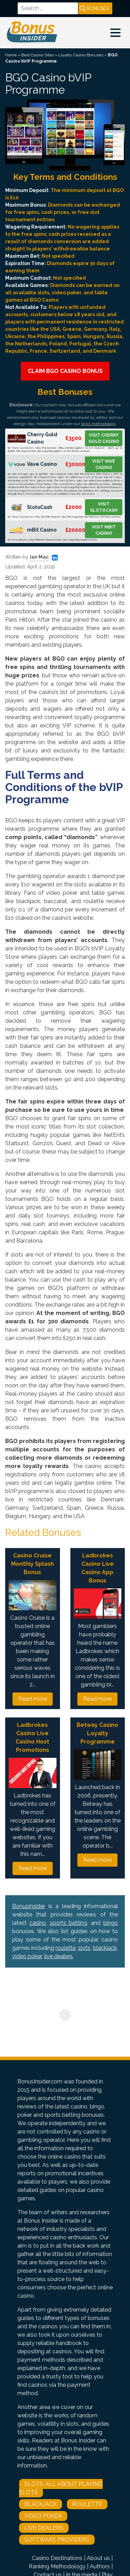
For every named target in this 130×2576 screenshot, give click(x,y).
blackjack (105, 1948)
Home (11, 55)
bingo (110, 1923)
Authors (100, 2566)
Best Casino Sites (37, 55)
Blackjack (40, 2504)
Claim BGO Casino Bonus (65, 371)
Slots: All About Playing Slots (61, 2488)
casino (37, 1923)
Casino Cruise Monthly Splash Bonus (32, 1564)
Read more (32, 1699)
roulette (65, 1948)
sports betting (68, 1923)
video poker (27, 1956)
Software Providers (56, 2539)
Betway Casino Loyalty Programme (97, 1733)
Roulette (87, 2504)
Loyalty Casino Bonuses (80, 55)
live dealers (58, 1956)
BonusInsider (28, 1906)
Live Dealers (43, 2528)
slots (84, 1948)
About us (98, 2558)
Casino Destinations (57, 2558)
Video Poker (43, 2516)
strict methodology (98, 423)
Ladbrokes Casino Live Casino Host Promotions (32, 1737)
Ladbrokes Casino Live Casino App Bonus (97, 1568)
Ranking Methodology (57, 2566)
